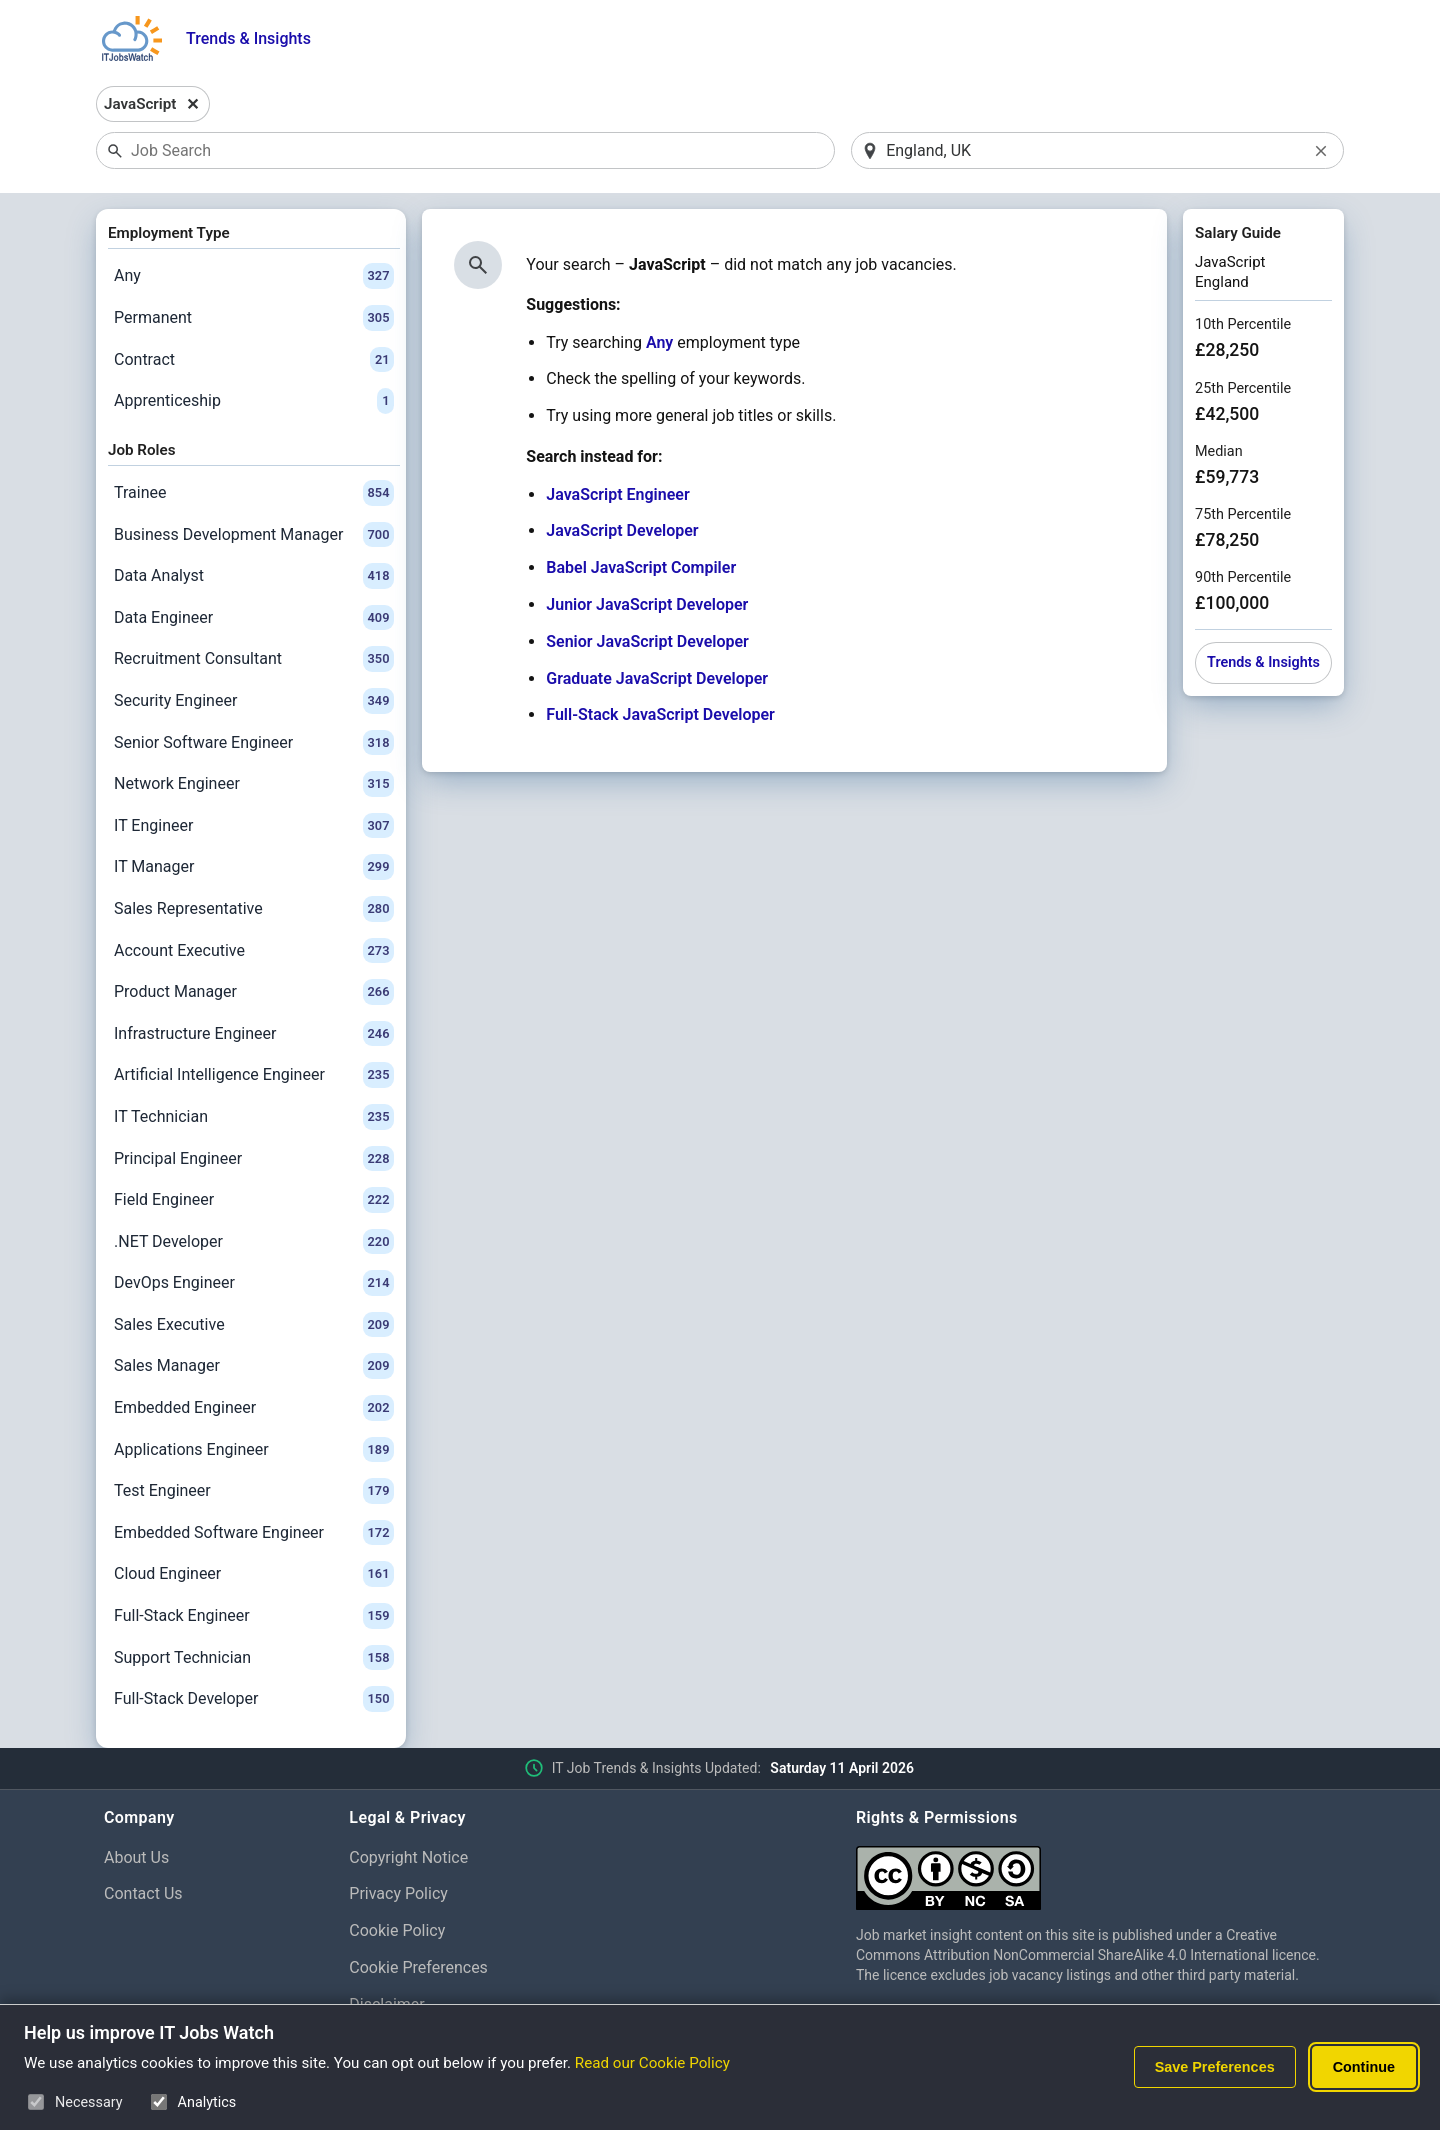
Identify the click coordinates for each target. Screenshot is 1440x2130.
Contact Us (143, 1893)
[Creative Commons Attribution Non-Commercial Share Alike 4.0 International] (1096, 1870)
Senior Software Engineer (254, 743)
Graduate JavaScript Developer (657, 678)
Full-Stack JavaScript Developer (660, 714)
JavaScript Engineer (617, 494)
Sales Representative (254, 909)
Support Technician (254, 1658)
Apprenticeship (254, 401)
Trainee (254, 493)
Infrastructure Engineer (254, 1034)
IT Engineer (254, 826)
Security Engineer (254, 701)
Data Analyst (254, 576)
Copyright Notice (408, 1857)
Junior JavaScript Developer (647, 604)
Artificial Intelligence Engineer (254, 1075)
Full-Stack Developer (254, 1699)
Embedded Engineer (254, 1408)
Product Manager (254, 992)
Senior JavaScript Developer (647, 641)
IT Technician (254, 1117)
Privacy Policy (398, 1893)
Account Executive (254, 951)
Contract (254, 360)
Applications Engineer (254, 1450)
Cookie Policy (397, 1930)
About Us (136, 1857)
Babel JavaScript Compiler (641, 567)
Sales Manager (254, 1366)
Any (254, 276)
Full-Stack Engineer (254, 1616)
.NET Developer (254, 1242)
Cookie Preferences (418, 1967)
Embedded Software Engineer (254, 1533)
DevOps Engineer (254, 1283)
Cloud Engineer (254, 1574)
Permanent (254, 318)
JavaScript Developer (622, 530)
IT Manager (254, 867)
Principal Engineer (254, 1159)
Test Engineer (254, 1491)
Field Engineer (254, 1200)
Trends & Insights (248, 38)
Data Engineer (254, 618)
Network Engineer (254, 784)
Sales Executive (254, 1325)
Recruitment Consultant (254, 659)
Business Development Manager (254, 535)
